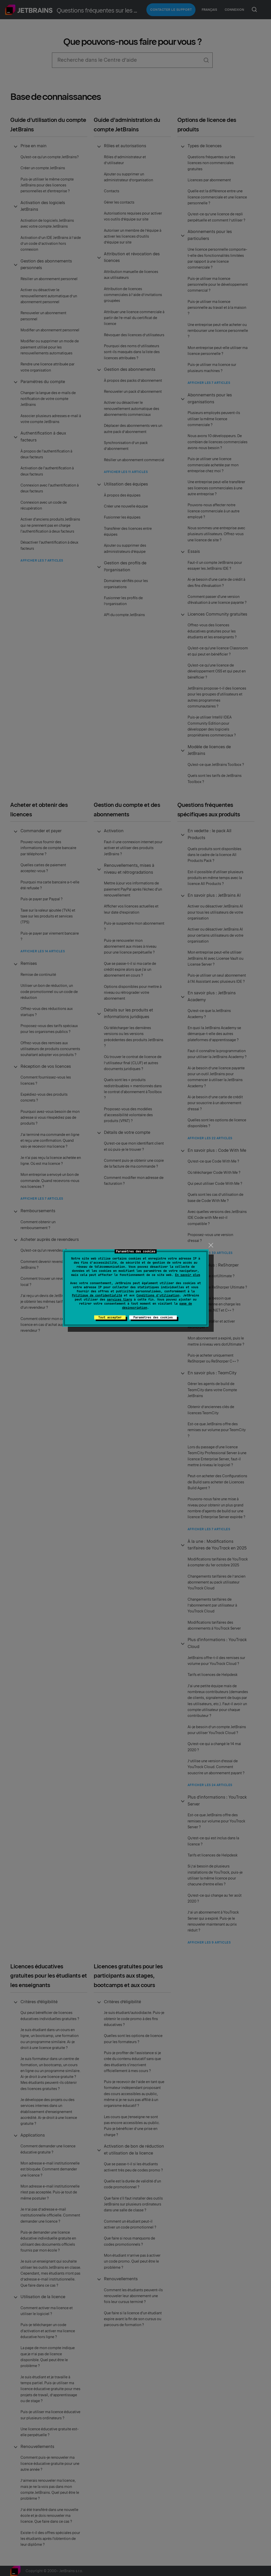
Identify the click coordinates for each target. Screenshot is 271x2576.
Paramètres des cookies (153, 1317)
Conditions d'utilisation (157, 1295)
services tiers (119, 1299)
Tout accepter (110, 1317)
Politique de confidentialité (97, 1295)
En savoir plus (187, 1275)
